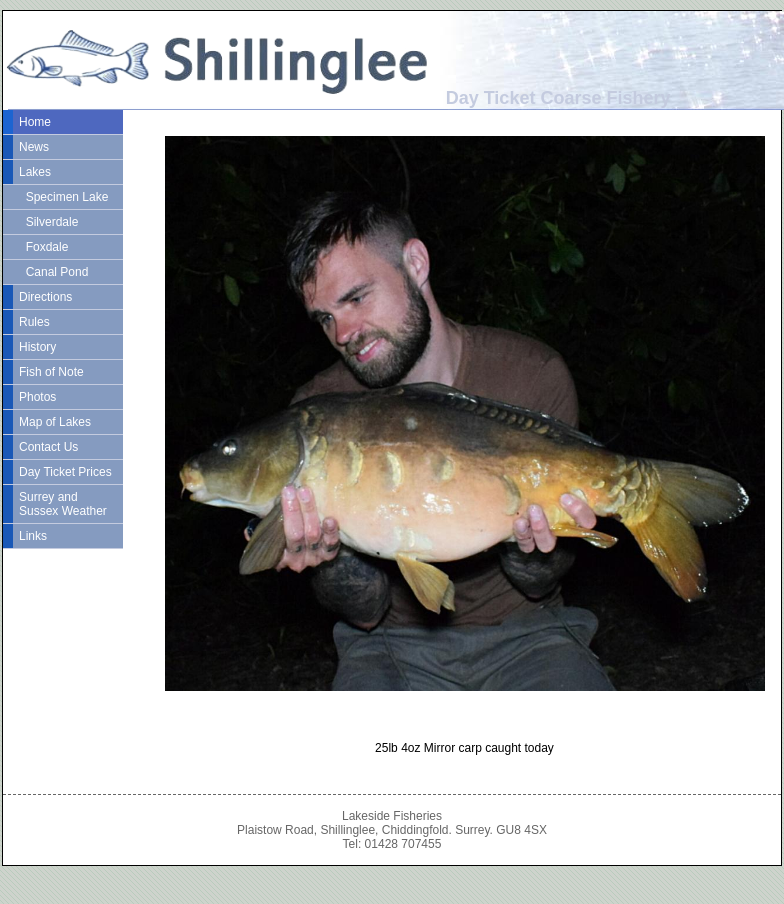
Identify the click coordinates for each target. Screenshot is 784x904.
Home (35, 122)
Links (33, 536)
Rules (34, 322)
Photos (37, 397)
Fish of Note (51, 372)
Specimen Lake (63, 197)
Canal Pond (53, 272)
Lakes (35, 172)
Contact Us (48, 447)
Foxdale (43, 247)
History (37, 347)
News (34, 147)
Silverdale (48, 222)
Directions (45, 297)
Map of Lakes (55, 422)
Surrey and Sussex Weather (63, 504)
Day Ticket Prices (65, 472)
